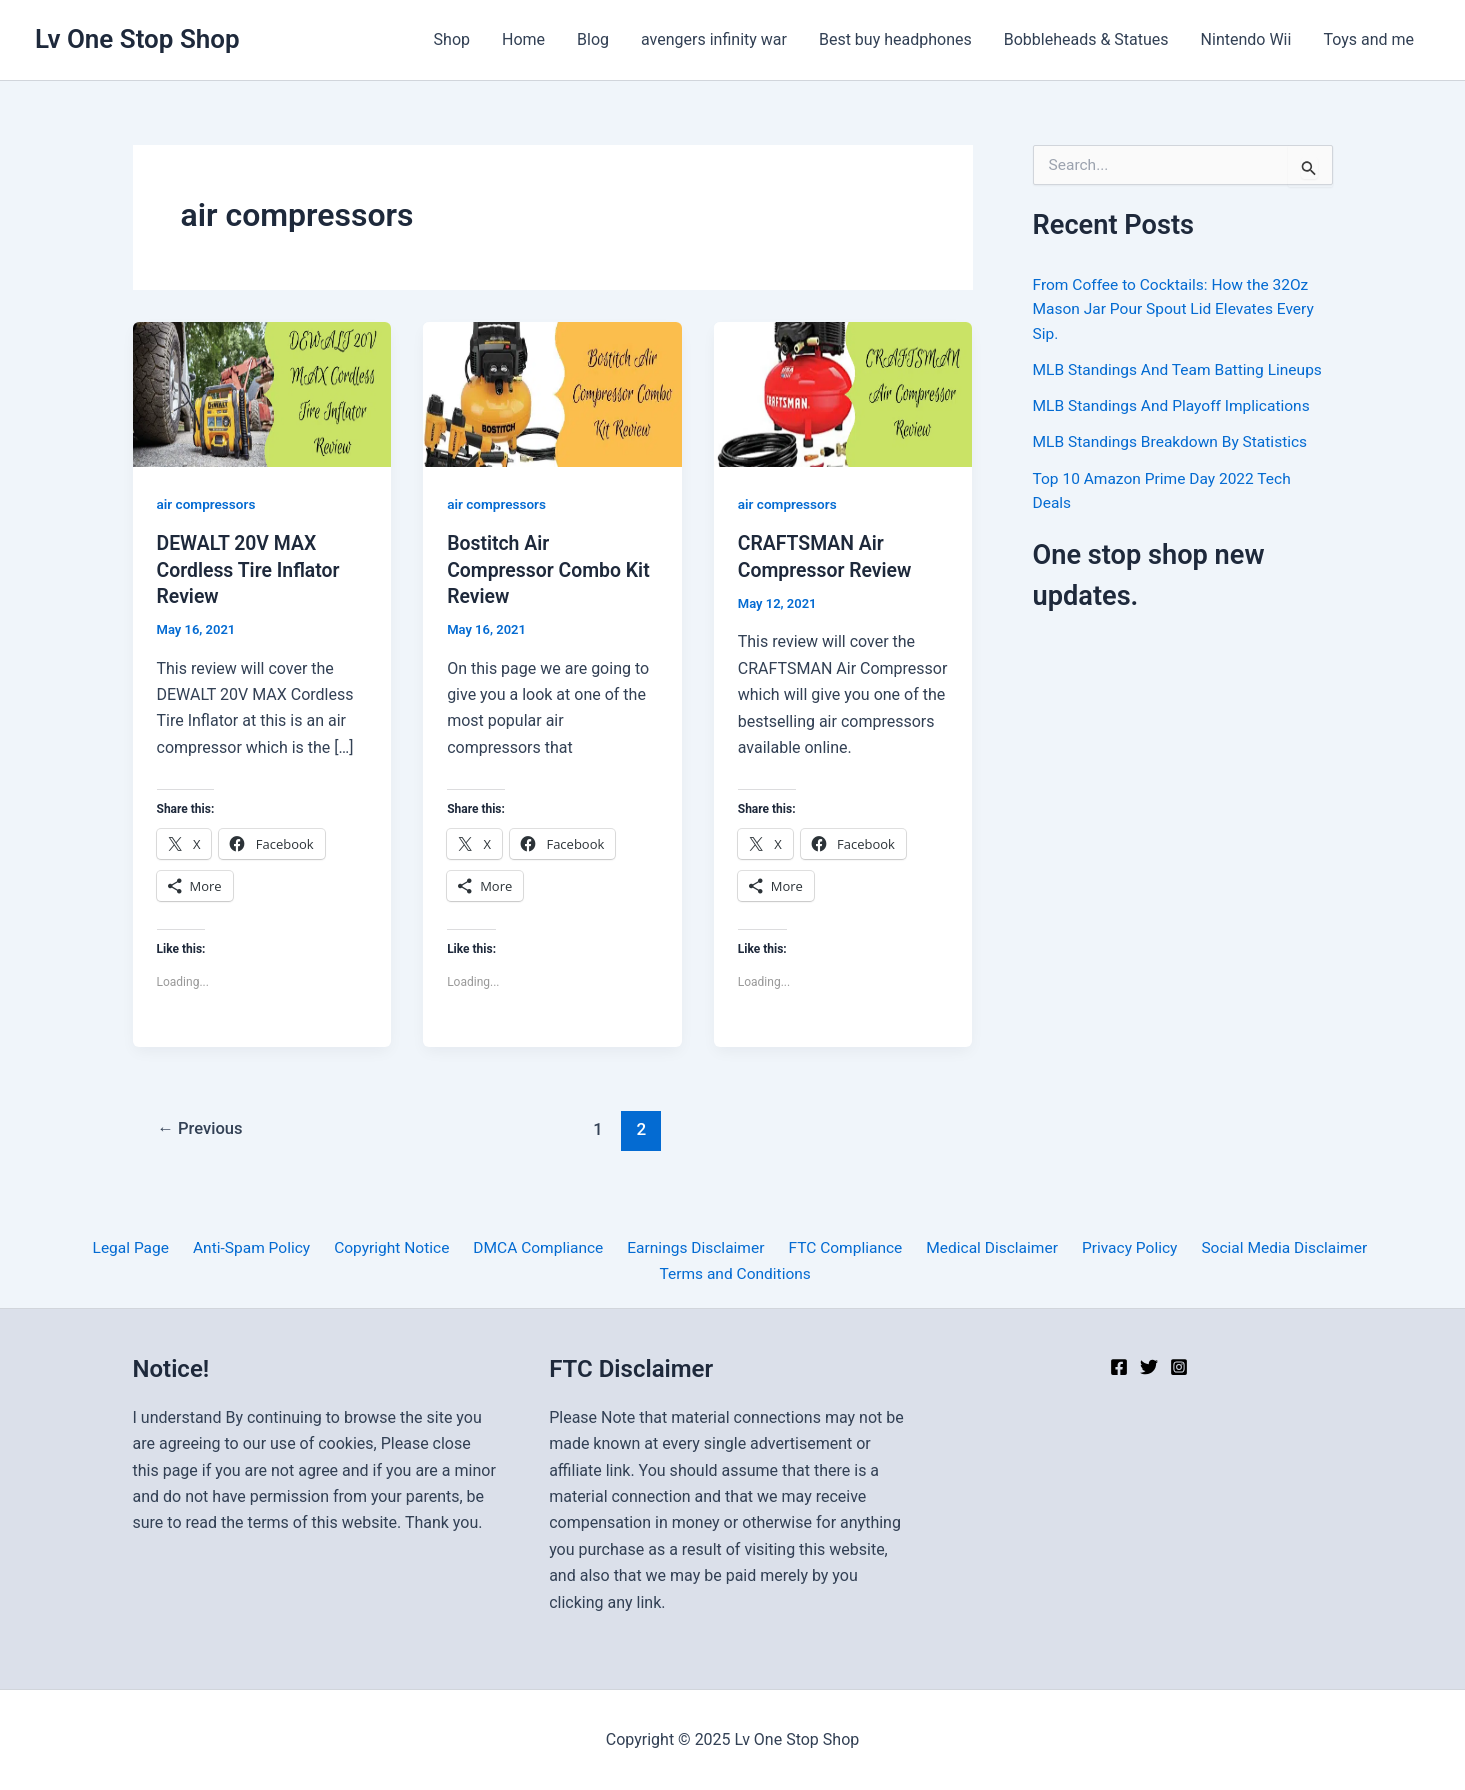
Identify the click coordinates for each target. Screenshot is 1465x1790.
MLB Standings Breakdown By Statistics (1174, 440)
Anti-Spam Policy (261, 1247)
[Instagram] (1179, 1367)
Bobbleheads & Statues (1086, 39)
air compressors (208, 504)
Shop (452, 39)
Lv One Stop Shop (137, 39)
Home (523, 39)
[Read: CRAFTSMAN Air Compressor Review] (843, 393)
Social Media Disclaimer (1265, 1247)
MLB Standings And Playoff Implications (1176, 404)
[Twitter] (1149, 1367)
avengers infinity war (714, 39)
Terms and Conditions (736, 1273)
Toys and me (1368, 39)
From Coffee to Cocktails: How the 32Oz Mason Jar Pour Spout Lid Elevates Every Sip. (1178, 308)
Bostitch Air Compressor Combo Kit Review (551, 569)
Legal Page (145, 1247)
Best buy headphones (895, 39)
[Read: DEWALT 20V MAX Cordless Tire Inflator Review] (262, 393)
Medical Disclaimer (982, 1247)
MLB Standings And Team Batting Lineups (1182, 368)
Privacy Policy (1114, 1247)
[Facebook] (1119, 1367)
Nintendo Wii (1246, 39)
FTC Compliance (838, 1247)
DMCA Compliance (540, 1247)
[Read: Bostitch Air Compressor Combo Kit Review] (552, 393)
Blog (593, 39)
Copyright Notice (397, 1247)
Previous (202, 1129)
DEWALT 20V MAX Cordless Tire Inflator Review (251, 569)
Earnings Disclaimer (693, 1247)
